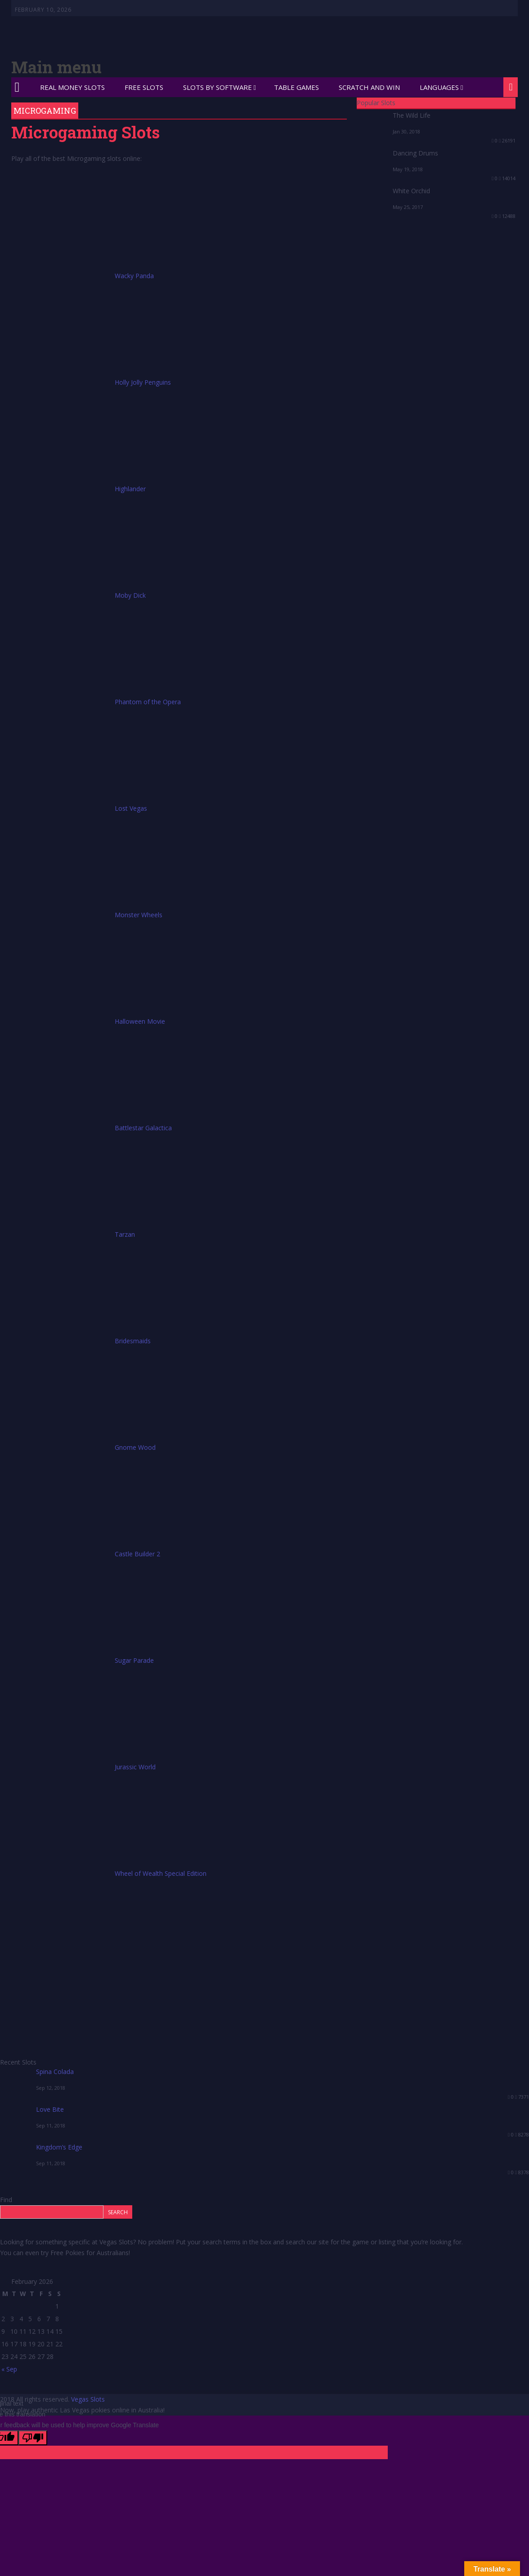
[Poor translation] (32, 2437)
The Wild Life (411, 115)
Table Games (296, 87)
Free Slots (144, 87)
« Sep (9, 2369)
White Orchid (411, 191)
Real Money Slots (72, 87)
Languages (439, 87)
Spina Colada (55, 2071)
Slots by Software (217, 87)
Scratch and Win (369, 87)
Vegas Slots (88, 2399)
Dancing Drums (415, 153)
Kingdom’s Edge (59, 2147)
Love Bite (50, 2109)
